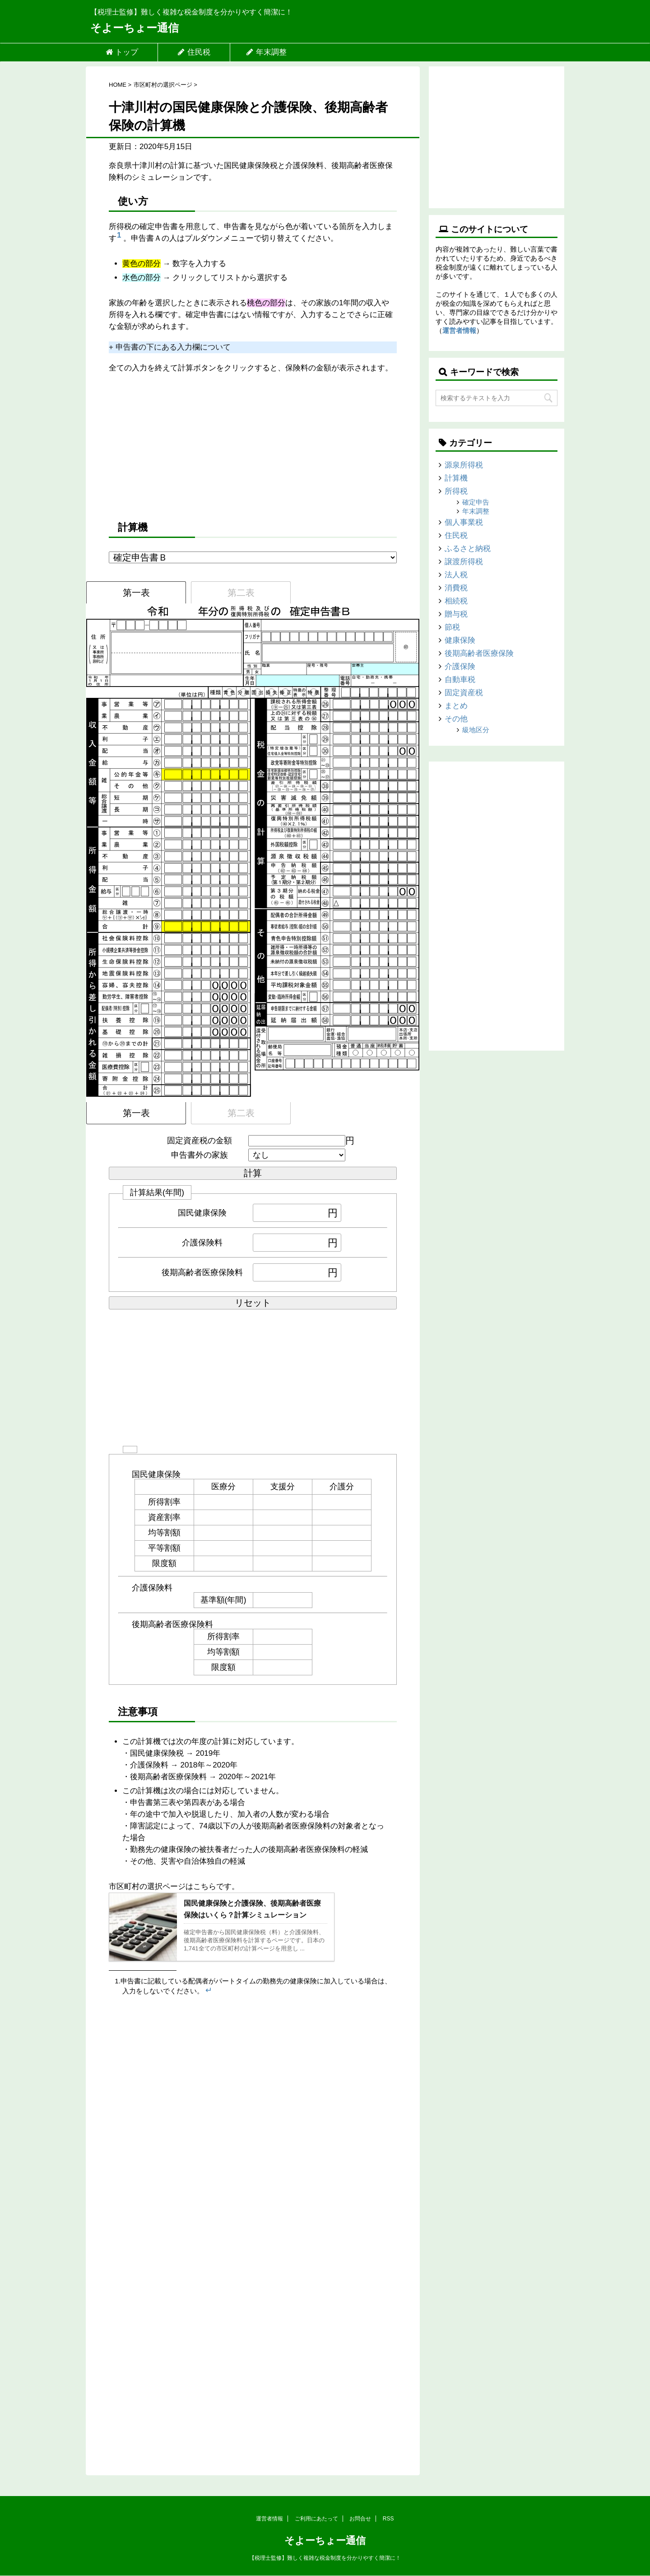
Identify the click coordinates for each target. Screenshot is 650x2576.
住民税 (193, 52)
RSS (388, 2518)
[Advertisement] (252, 446)
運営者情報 (459, 330)
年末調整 (266, 52)
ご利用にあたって (316, 2518)
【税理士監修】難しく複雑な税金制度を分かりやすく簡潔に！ (325, 2558)
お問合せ (360, 2518)
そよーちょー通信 (134, 28)
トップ (121, 52)
